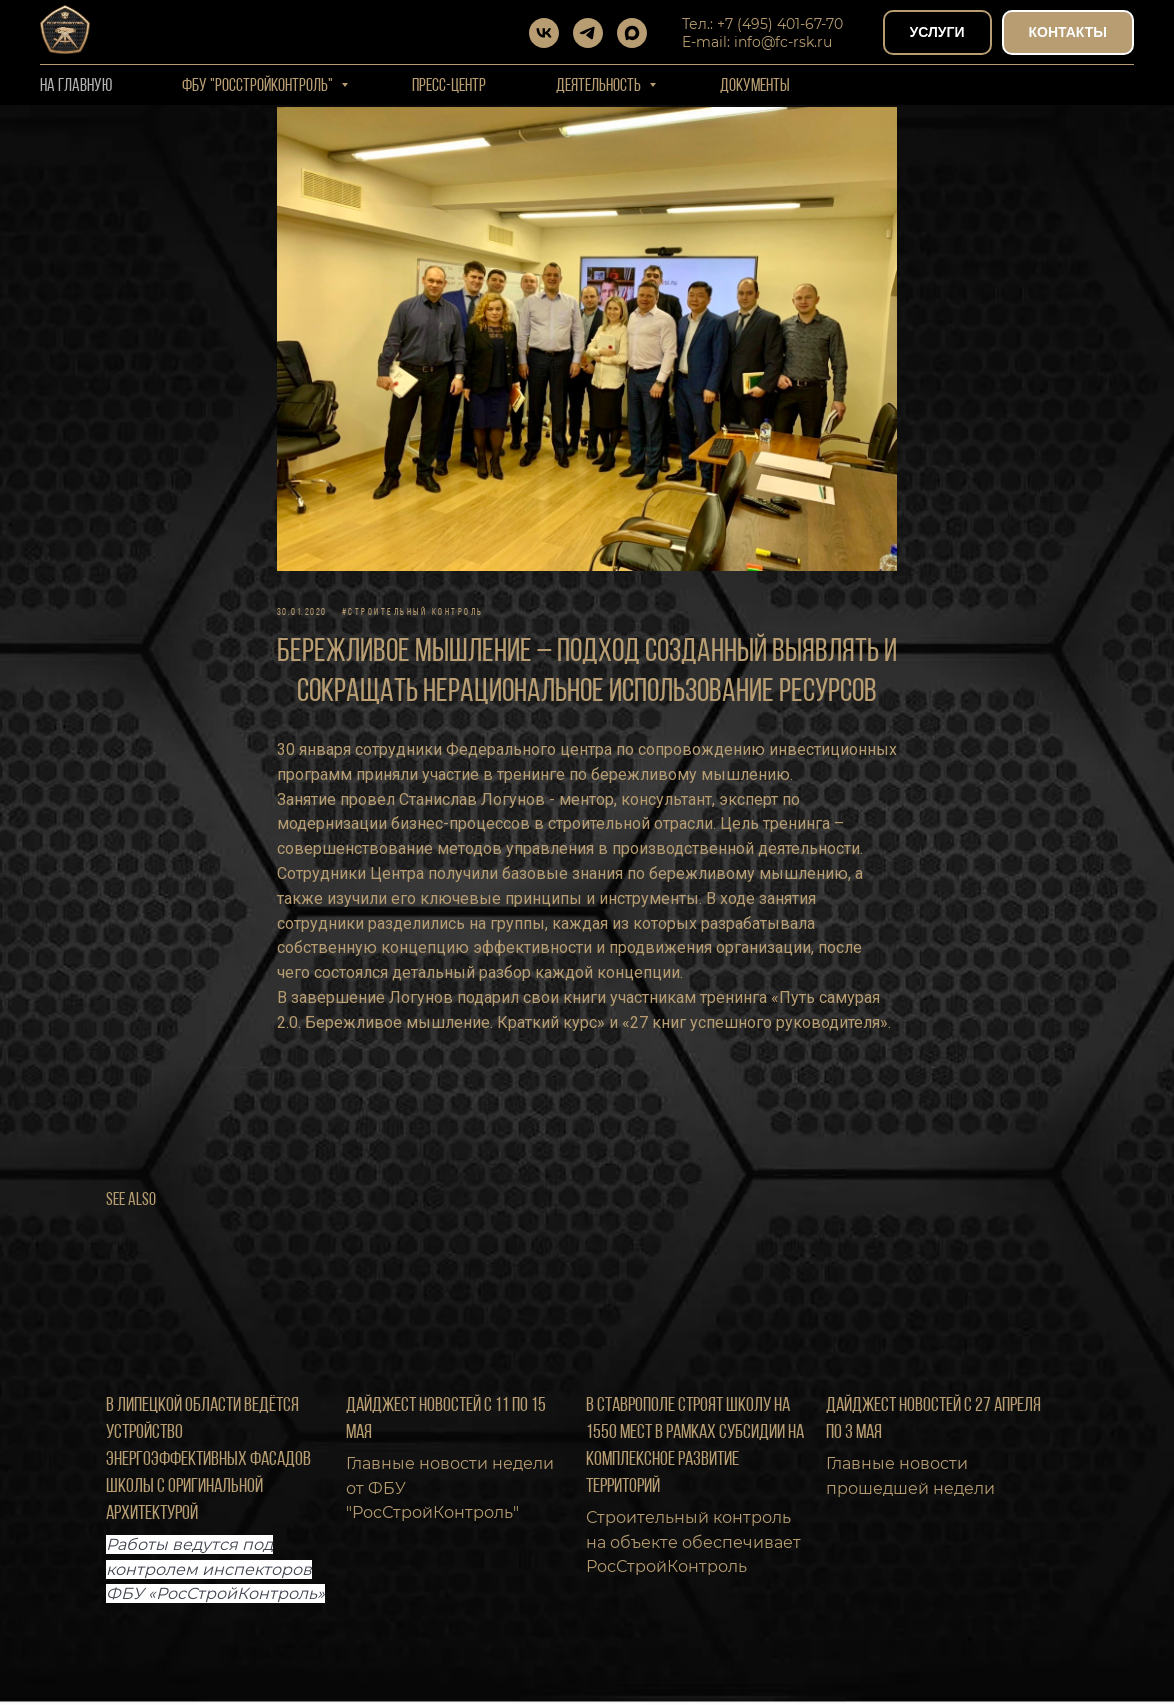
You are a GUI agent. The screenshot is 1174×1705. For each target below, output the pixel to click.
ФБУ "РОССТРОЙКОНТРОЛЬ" (259, 86)
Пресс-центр (449, 86)
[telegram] (588, 33)
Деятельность (600, 86)
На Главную (76, 86)
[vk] (544, 33)
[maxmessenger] (632, 33)
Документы (755, 86)
